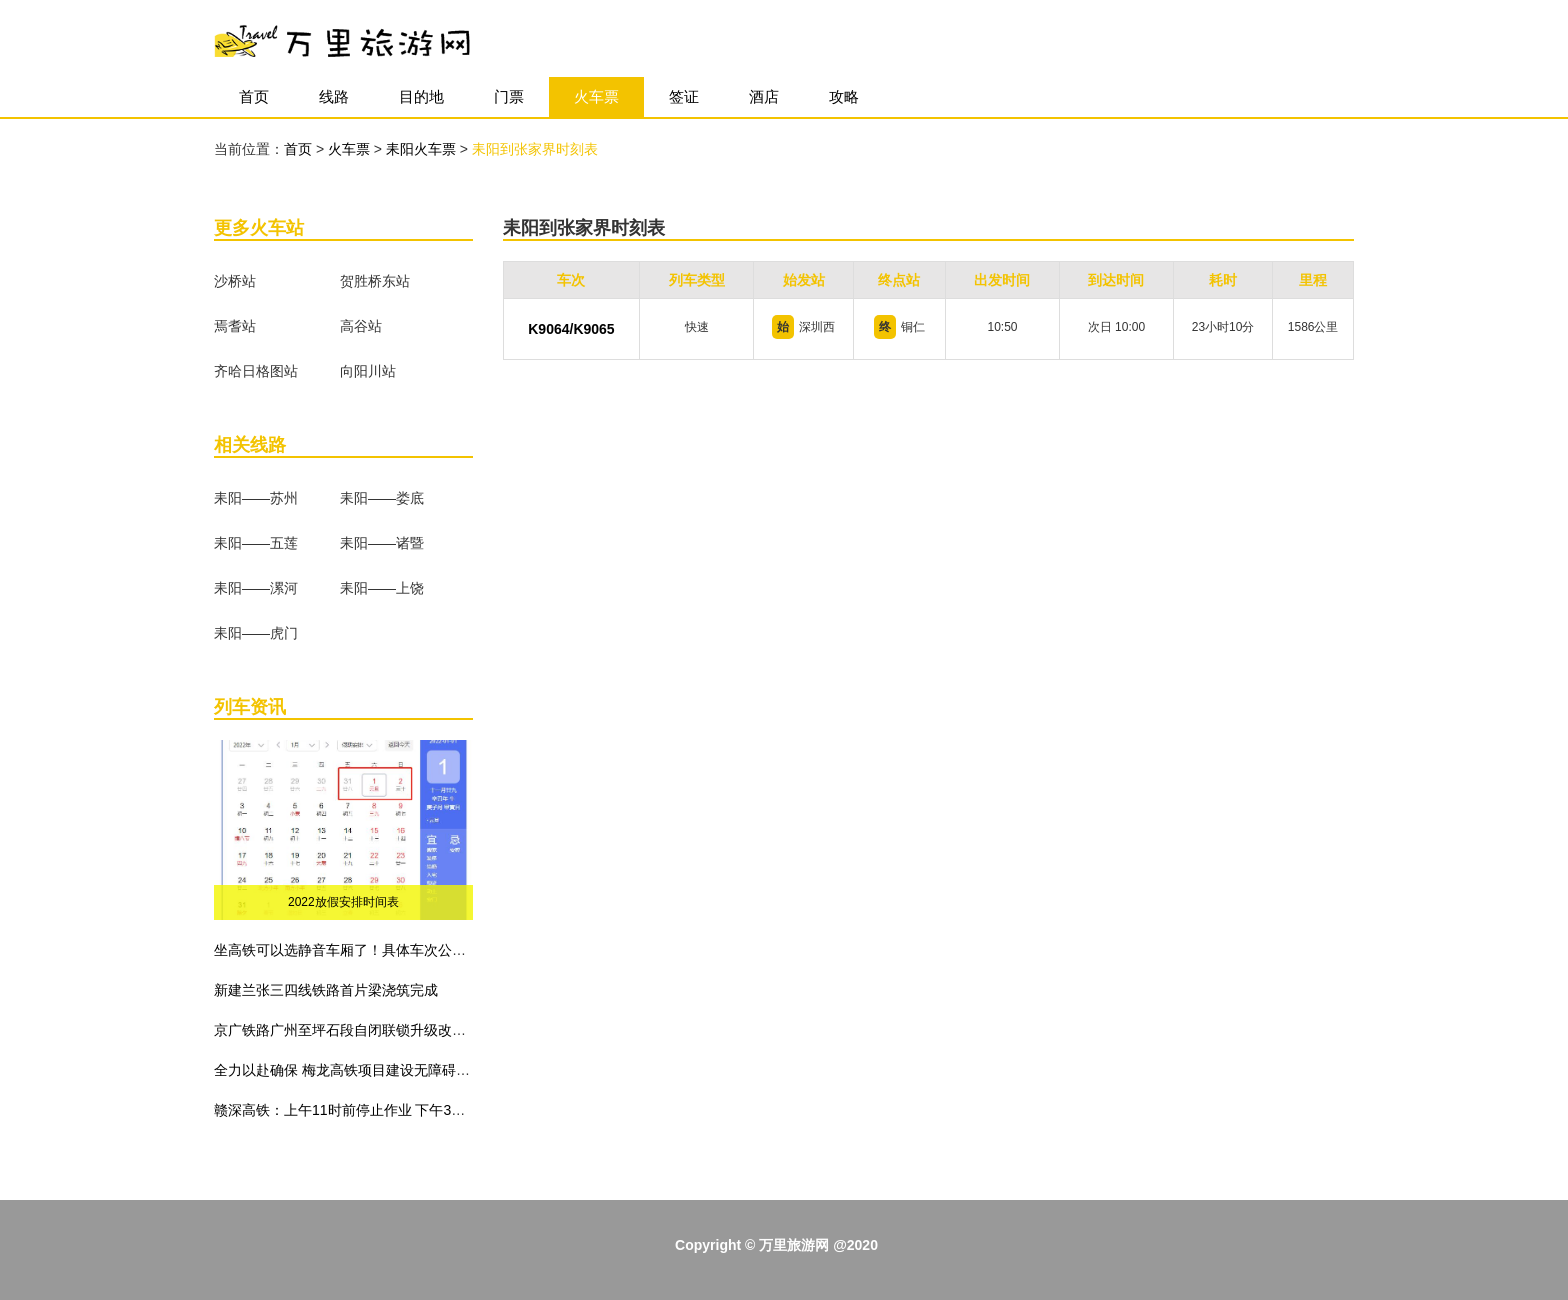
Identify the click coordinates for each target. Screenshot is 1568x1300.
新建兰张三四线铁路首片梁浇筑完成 (326, 990)
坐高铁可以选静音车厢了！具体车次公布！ (347, 950)
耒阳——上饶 (382, 588)
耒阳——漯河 (256, 588)
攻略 (844, 96)
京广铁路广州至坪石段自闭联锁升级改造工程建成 (368, 1030)
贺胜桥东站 (375, 281)
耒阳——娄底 (382, 498)
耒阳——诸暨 (382, 543)
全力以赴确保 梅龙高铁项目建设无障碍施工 (349, 1070)
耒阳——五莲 (256, 543)
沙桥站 (235, 281)
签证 (684, 96)
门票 (509, 96)
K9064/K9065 (571, 329)
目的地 (421, 96)
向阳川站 (368, 371)
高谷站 (361, 326)
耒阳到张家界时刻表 (535, 149)
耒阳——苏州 (256, 498)
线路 (334, 96)
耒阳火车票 (423, 149)
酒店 (764, 96)
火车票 (596, 96)
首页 (254, 96)
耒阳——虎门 (256, 633)
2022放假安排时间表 (343, 902)
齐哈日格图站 (256, 371)
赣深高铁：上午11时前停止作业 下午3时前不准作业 (374, 1110)
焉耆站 (235, 326)
